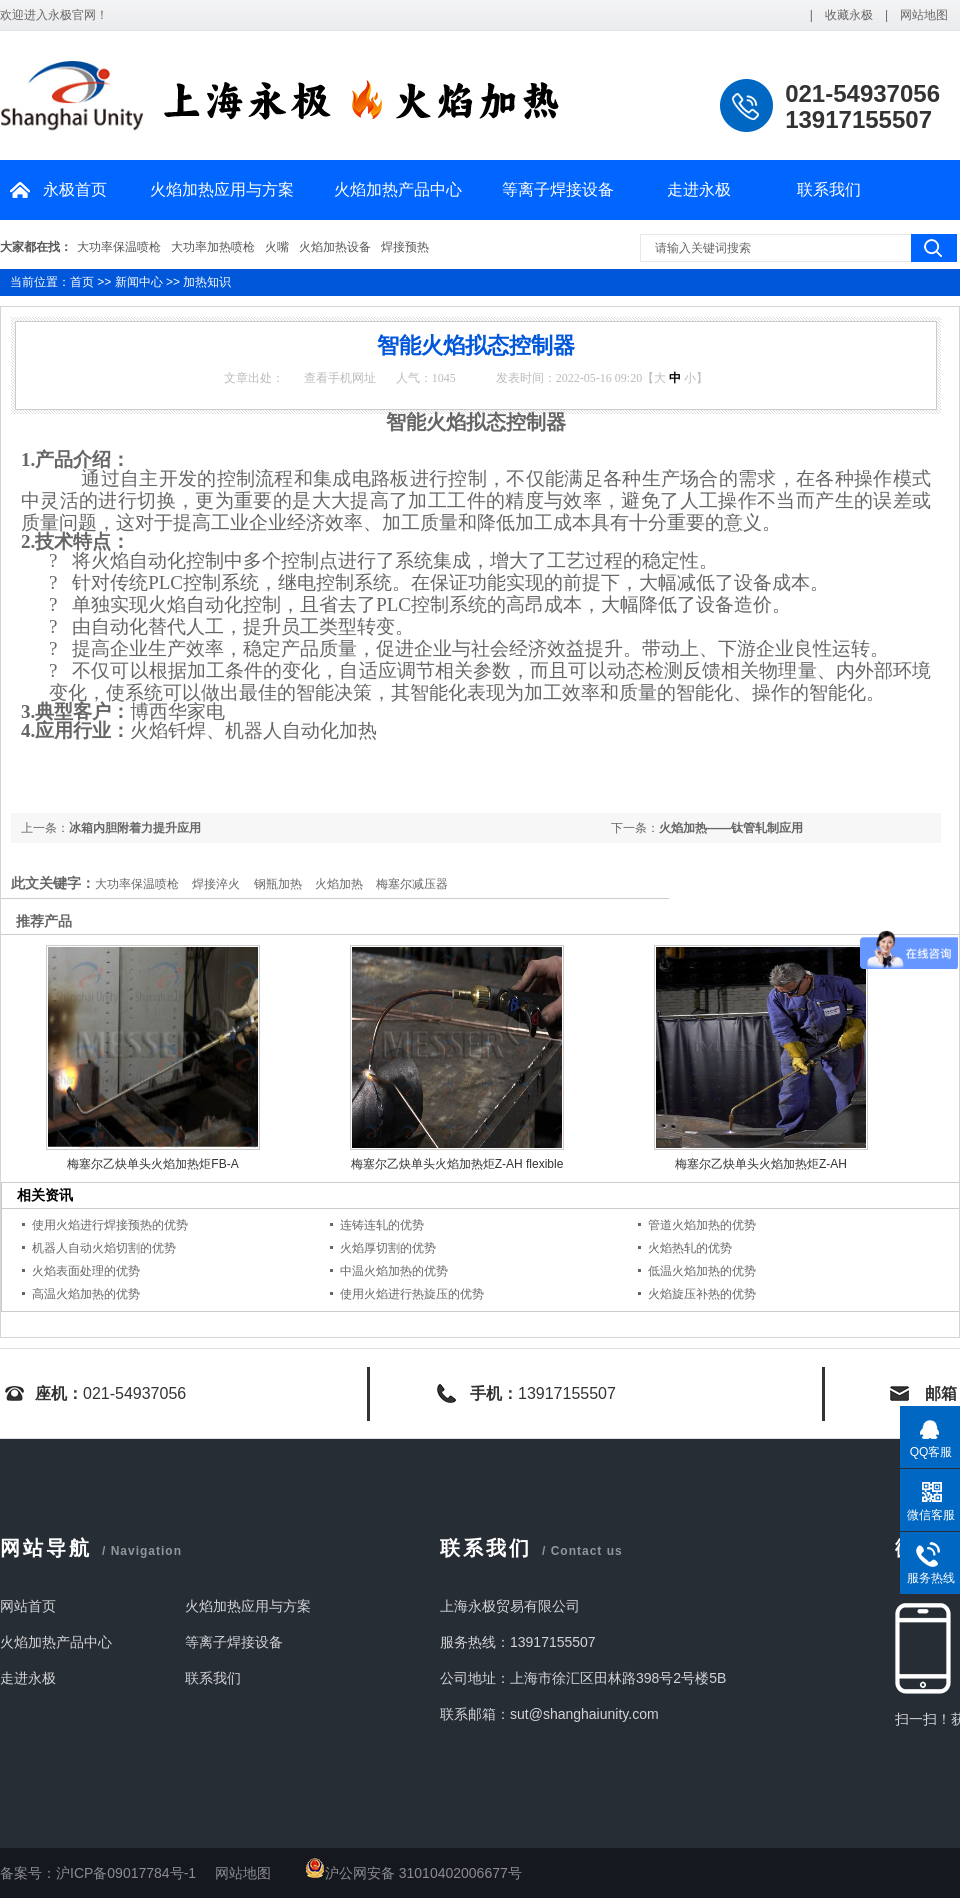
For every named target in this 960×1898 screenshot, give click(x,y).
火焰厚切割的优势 (388, 1248)
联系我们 (829, 189)
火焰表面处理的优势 (86, 1271)
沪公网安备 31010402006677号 (413, 1873)
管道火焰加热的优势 (702, 1225)
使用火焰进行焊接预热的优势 (110, 1225)
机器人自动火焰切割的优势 (104, 1248)
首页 (82, 282)
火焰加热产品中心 (398, 189)
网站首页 (28, 1606)
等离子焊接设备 (558, 189)
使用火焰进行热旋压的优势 (412, 1294)
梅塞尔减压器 (412, 884)
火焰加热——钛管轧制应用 (731, 828)
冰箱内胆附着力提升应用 (135, 828)
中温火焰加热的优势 (394, 1271)
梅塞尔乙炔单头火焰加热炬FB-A (152, 1164)
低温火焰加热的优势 (702, 1271)
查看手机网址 (340, 378)
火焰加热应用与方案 (222, 189)
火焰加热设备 (335, 247)
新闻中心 (139, 282)
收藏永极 (849, 15)
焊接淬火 (216, 884)
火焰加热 (339, 884)
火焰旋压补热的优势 (702, 1294)
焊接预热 (405, 247)
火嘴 (277, 247)
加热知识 (207, 282)
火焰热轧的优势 (690, 1248)
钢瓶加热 (278, 884)
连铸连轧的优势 (382, 1225)
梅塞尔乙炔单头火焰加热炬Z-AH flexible (457, 1164)
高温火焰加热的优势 (86, 1294)
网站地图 (924, 15)
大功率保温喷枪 (119, 247)
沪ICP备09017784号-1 (126, 1873)
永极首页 (75, 189)
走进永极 (699, 189)
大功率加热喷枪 (213, 247)
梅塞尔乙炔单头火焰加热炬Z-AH (761, 1164)
